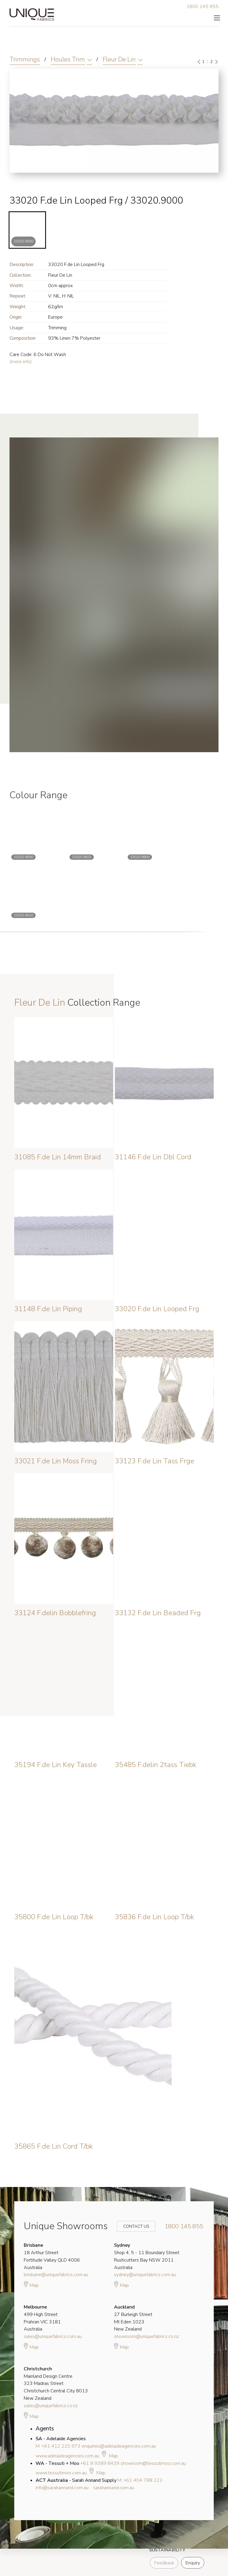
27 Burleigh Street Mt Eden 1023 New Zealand (133, 2318)
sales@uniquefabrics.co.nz (51, 2405)
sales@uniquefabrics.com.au (53, 2336)
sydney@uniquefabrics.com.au (145, 2274)
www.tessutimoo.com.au (61, 2473)
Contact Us (132, 2226)
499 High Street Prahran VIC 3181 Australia (42, 2318)
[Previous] (199, 61)
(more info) (21, 361)
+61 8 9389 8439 (99, 2463)
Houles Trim (68, 59)
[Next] (216, 61)
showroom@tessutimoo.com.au (153, 2463)
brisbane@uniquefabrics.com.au (56, 2274)
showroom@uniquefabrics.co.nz (146, 2336)
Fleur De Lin (119, 59)
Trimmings (25, 59)
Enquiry (192, 2563)
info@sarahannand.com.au (62, 2487)
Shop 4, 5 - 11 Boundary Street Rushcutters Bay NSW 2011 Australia (146, 2256)
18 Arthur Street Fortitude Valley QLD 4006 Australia (52, 2256)
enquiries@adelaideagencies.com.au (119, 2446)
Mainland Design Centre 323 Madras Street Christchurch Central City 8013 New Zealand (56, 2384)
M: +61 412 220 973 (58, 2446)
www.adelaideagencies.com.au (67, 2456)
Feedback (164, 2563)
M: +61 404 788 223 (140, 2480)
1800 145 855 (202, 6)
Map (31, 2284)
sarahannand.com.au (113, 2487)
